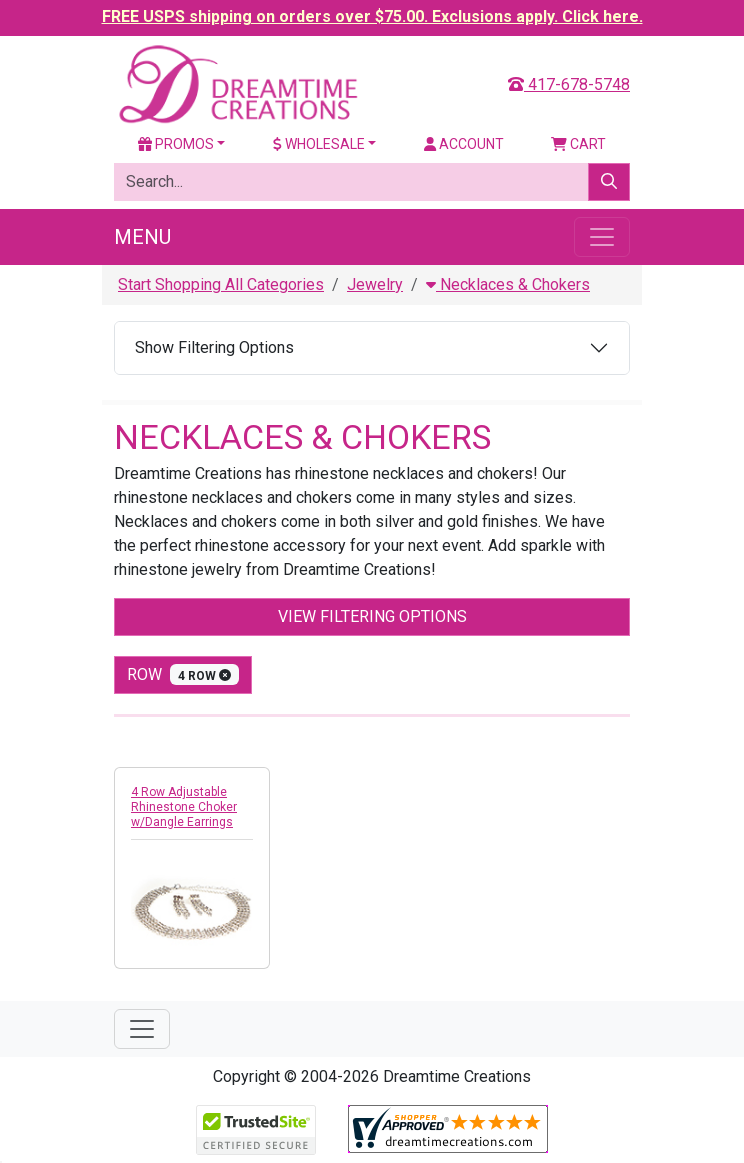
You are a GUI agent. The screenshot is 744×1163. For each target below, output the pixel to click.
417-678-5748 (569, 84)
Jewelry (375, 284)
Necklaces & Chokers (508, 284)
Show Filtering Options (214, 347)
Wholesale (319, 144)
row (183, 674)
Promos (176, 144)
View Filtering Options (372, 616)
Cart (578, 144)
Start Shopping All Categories (221, 284)
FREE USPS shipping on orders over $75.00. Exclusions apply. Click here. (372, 16)
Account (464, 144)
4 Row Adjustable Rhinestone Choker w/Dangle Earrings (184, 807)
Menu (142, 237)
